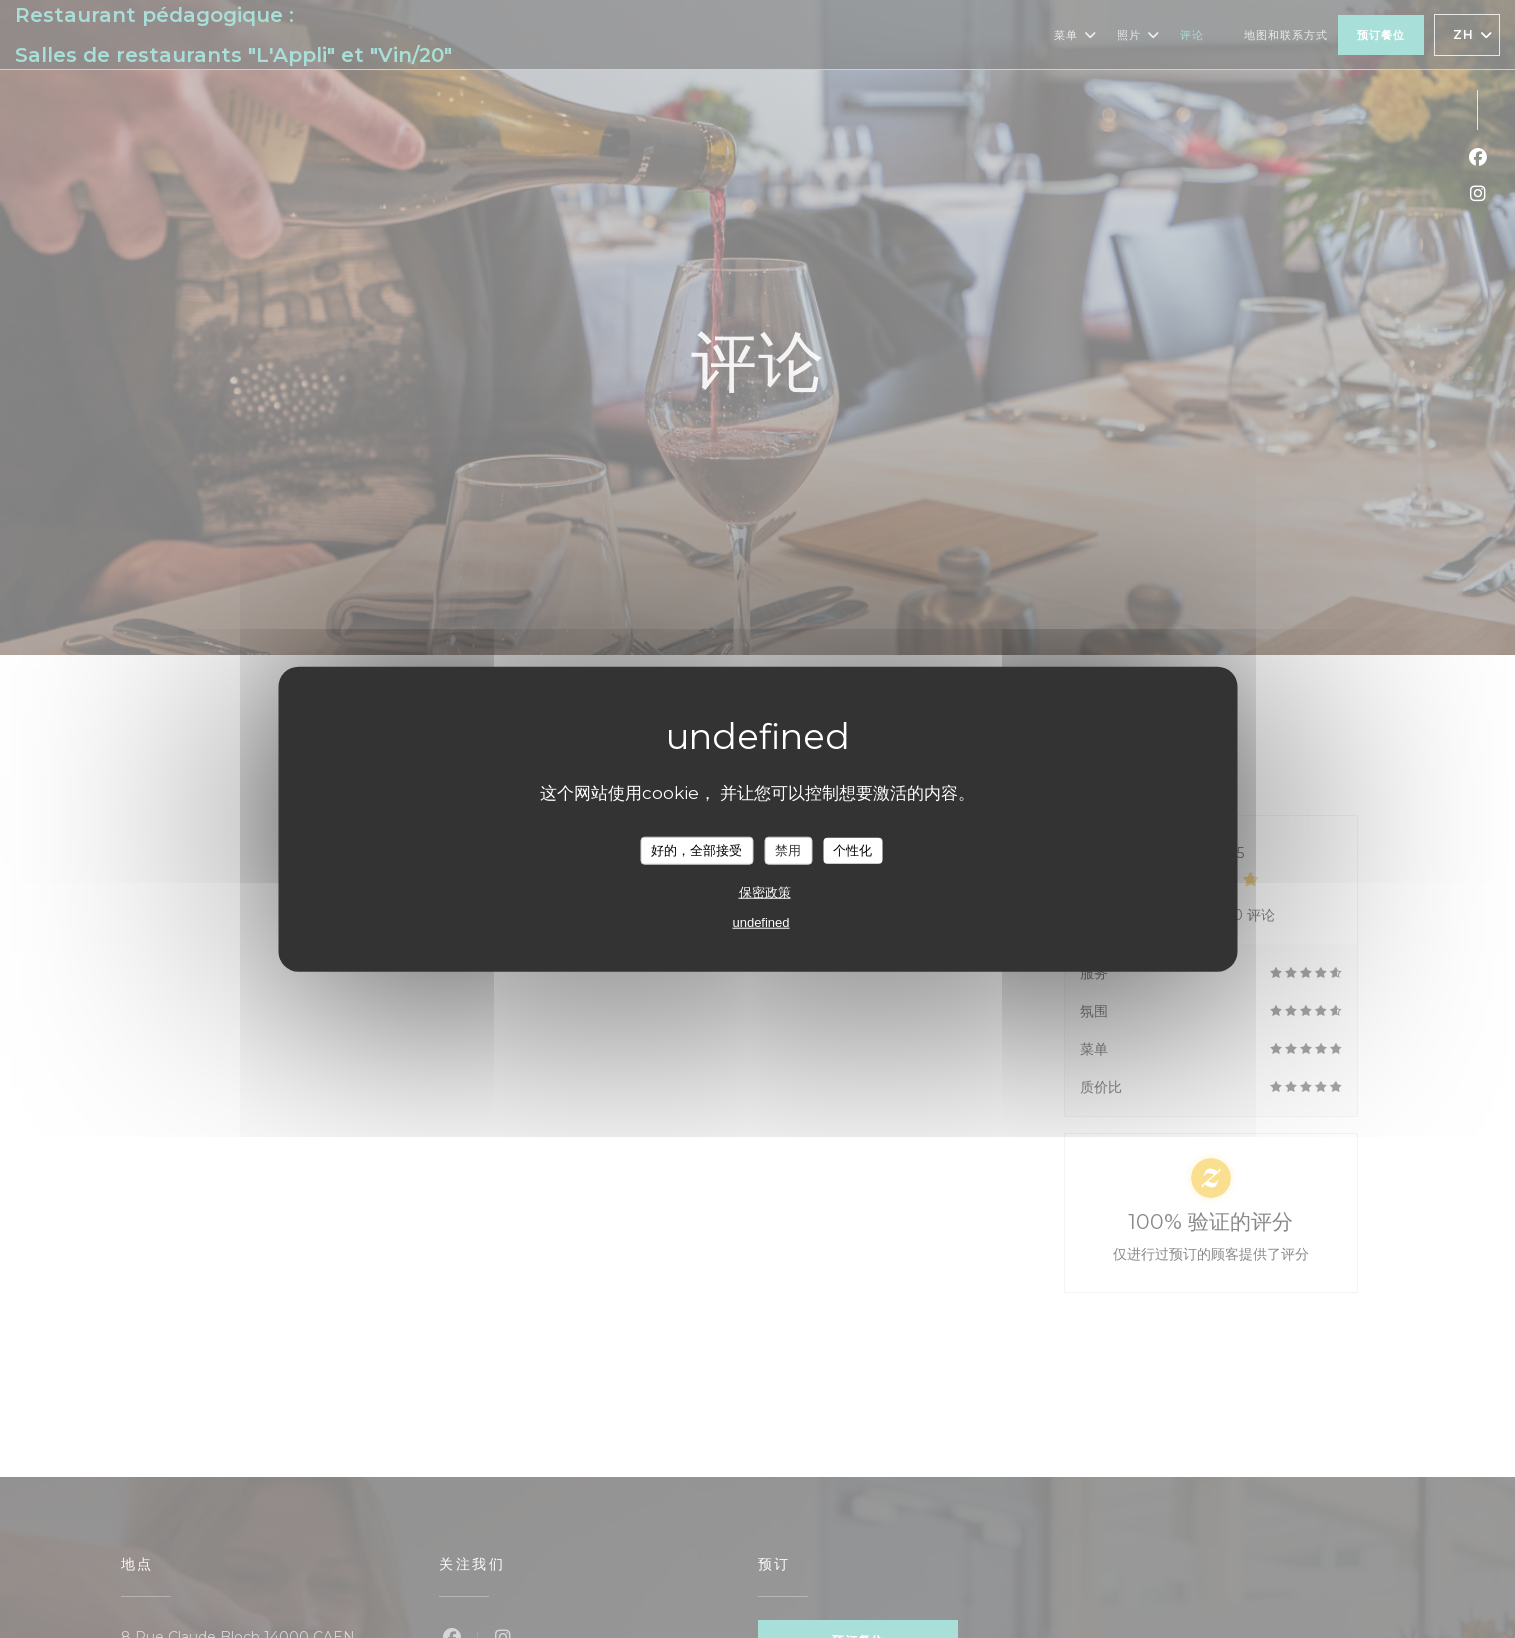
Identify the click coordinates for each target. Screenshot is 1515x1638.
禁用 (788, 850)
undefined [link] (760, 921)
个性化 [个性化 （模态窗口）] (852, 850)
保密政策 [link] (765, 891)
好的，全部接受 (696, 850)
